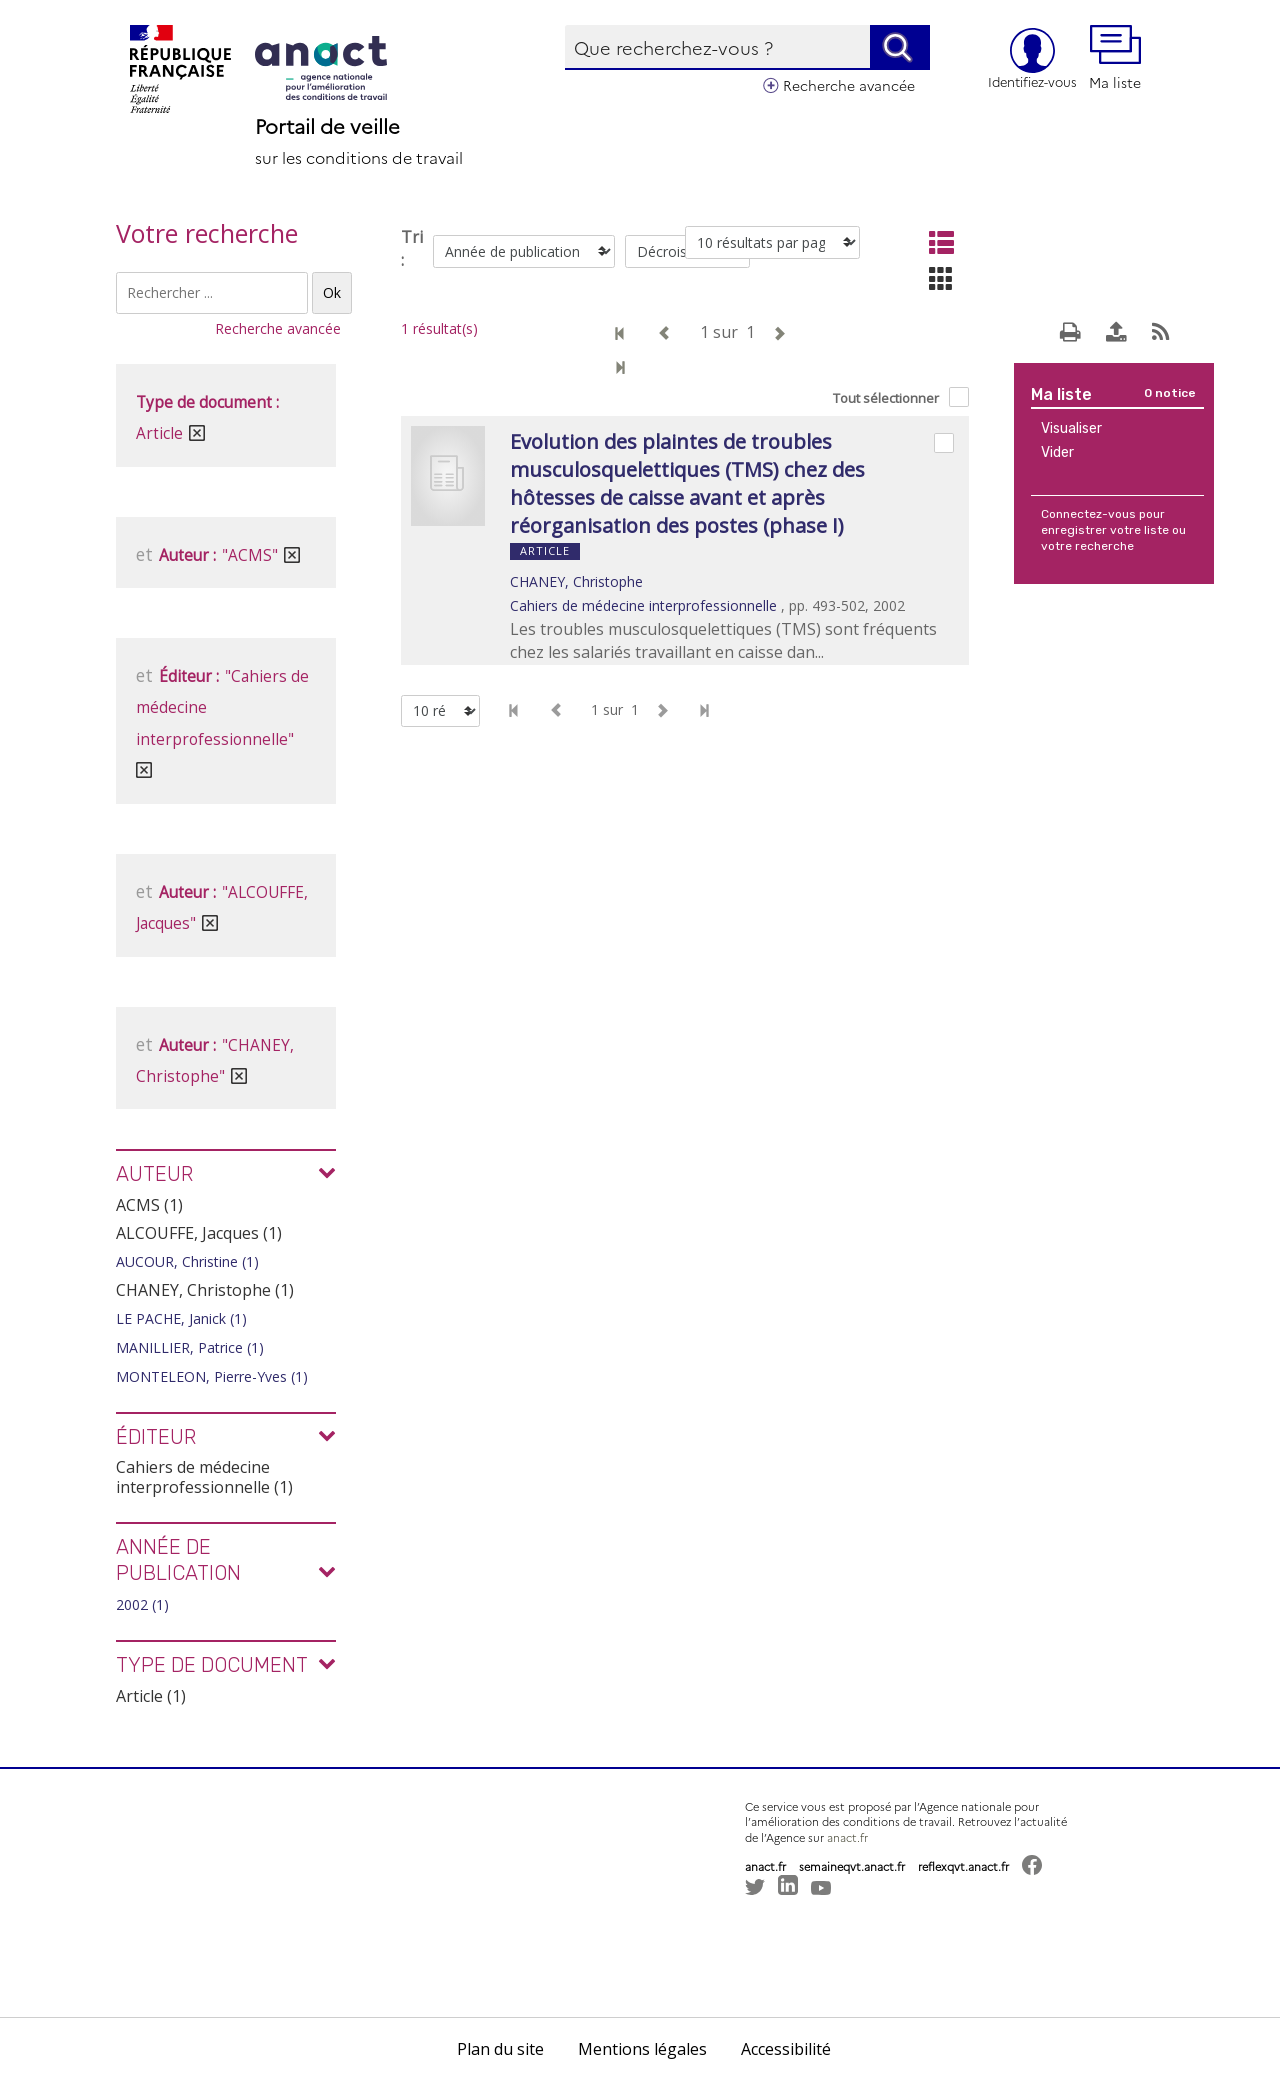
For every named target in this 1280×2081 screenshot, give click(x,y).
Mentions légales (642, 2049)
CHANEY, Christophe (576, 581)
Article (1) (151, 1696)
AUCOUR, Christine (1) (187, 1261)
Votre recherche (207, 233)
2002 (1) (142, 1604)
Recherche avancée (849, 85)
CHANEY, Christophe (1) (205, 1290)
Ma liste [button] (1115, 58)
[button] (775, 1941)
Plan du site (500, 2049)
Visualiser (1071, 428)
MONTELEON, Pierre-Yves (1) (212, 1376)
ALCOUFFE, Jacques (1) (199, 1233)
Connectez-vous (1088, 514)
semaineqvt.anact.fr (852, 1866)
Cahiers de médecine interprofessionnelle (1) (204, 1477)
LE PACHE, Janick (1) (181, 1318)
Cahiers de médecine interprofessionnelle (643, 605)
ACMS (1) (149, 1205)
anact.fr (847, 1837)
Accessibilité (786, 2049)
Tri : (412, 248)
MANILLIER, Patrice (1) (190, 1347)
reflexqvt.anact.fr (963, 1866)
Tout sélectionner (886, 398)
